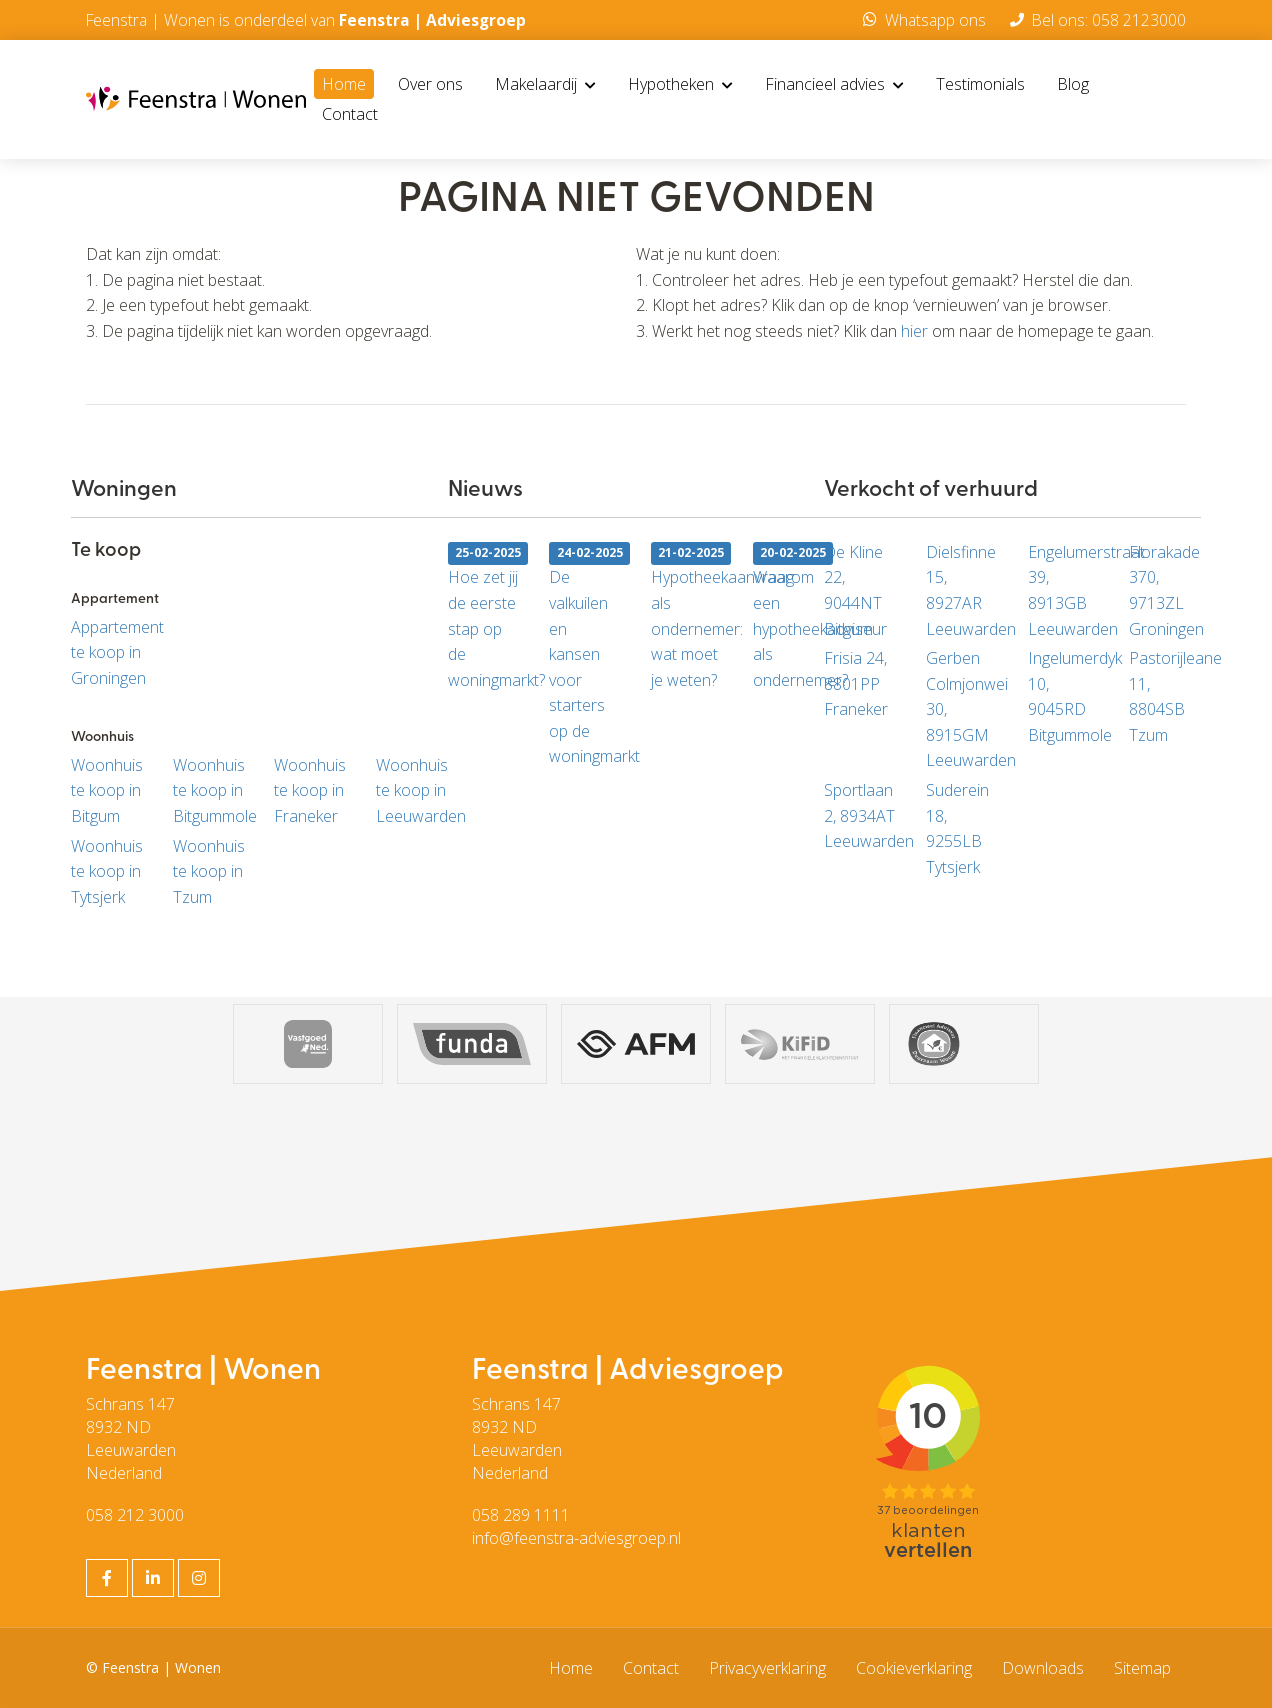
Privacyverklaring (767, 1668)
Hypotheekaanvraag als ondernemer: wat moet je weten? (687, 616)
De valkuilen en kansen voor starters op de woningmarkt (585, 654)
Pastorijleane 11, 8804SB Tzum (1165, 696)
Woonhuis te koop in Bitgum (107, 790)
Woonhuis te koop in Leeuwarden (412, 790)
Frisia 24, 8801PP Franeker (856, 683)
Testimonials (980, 85)
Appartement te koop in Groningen (107, 652)
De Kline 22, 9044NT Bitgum (853, 590)
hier (914, 331)
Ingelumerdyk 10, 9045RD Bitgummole (1064, 696)
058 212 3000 (135, 1515)
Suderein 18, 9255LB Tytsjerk (957, 828)
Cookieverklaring (914, 1668)
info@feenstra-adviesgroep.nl (576, 1538)
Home (344, 85)
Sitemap (1142, 1668)
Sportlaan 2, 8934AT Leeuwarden (860, 815)
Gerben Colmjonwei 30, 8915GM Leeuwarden (962, 709)
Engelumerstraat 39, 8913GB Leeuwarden (1064, 590)
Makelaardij (545, 85)
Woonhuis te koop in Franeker (310, 790)
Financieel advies (834, 85)
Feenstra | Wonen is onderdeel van (309, 20)
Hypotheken (680, 85)
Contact (350, 115)
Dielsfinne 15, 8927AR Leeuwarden (962, 590)
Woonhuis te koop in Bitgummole (209, 790)
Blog (1073, 85)
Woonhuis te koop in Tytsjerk (107, 871)
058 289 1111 (521, 1515)
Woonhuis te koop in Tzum (209, 871)
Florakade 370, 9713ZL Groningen (1165, 590)
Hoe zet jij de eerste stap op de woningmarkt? (484, 616)
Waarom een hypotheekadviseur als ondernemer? (789, 616)
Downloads (1043, 1668)
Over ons (430, 85)
